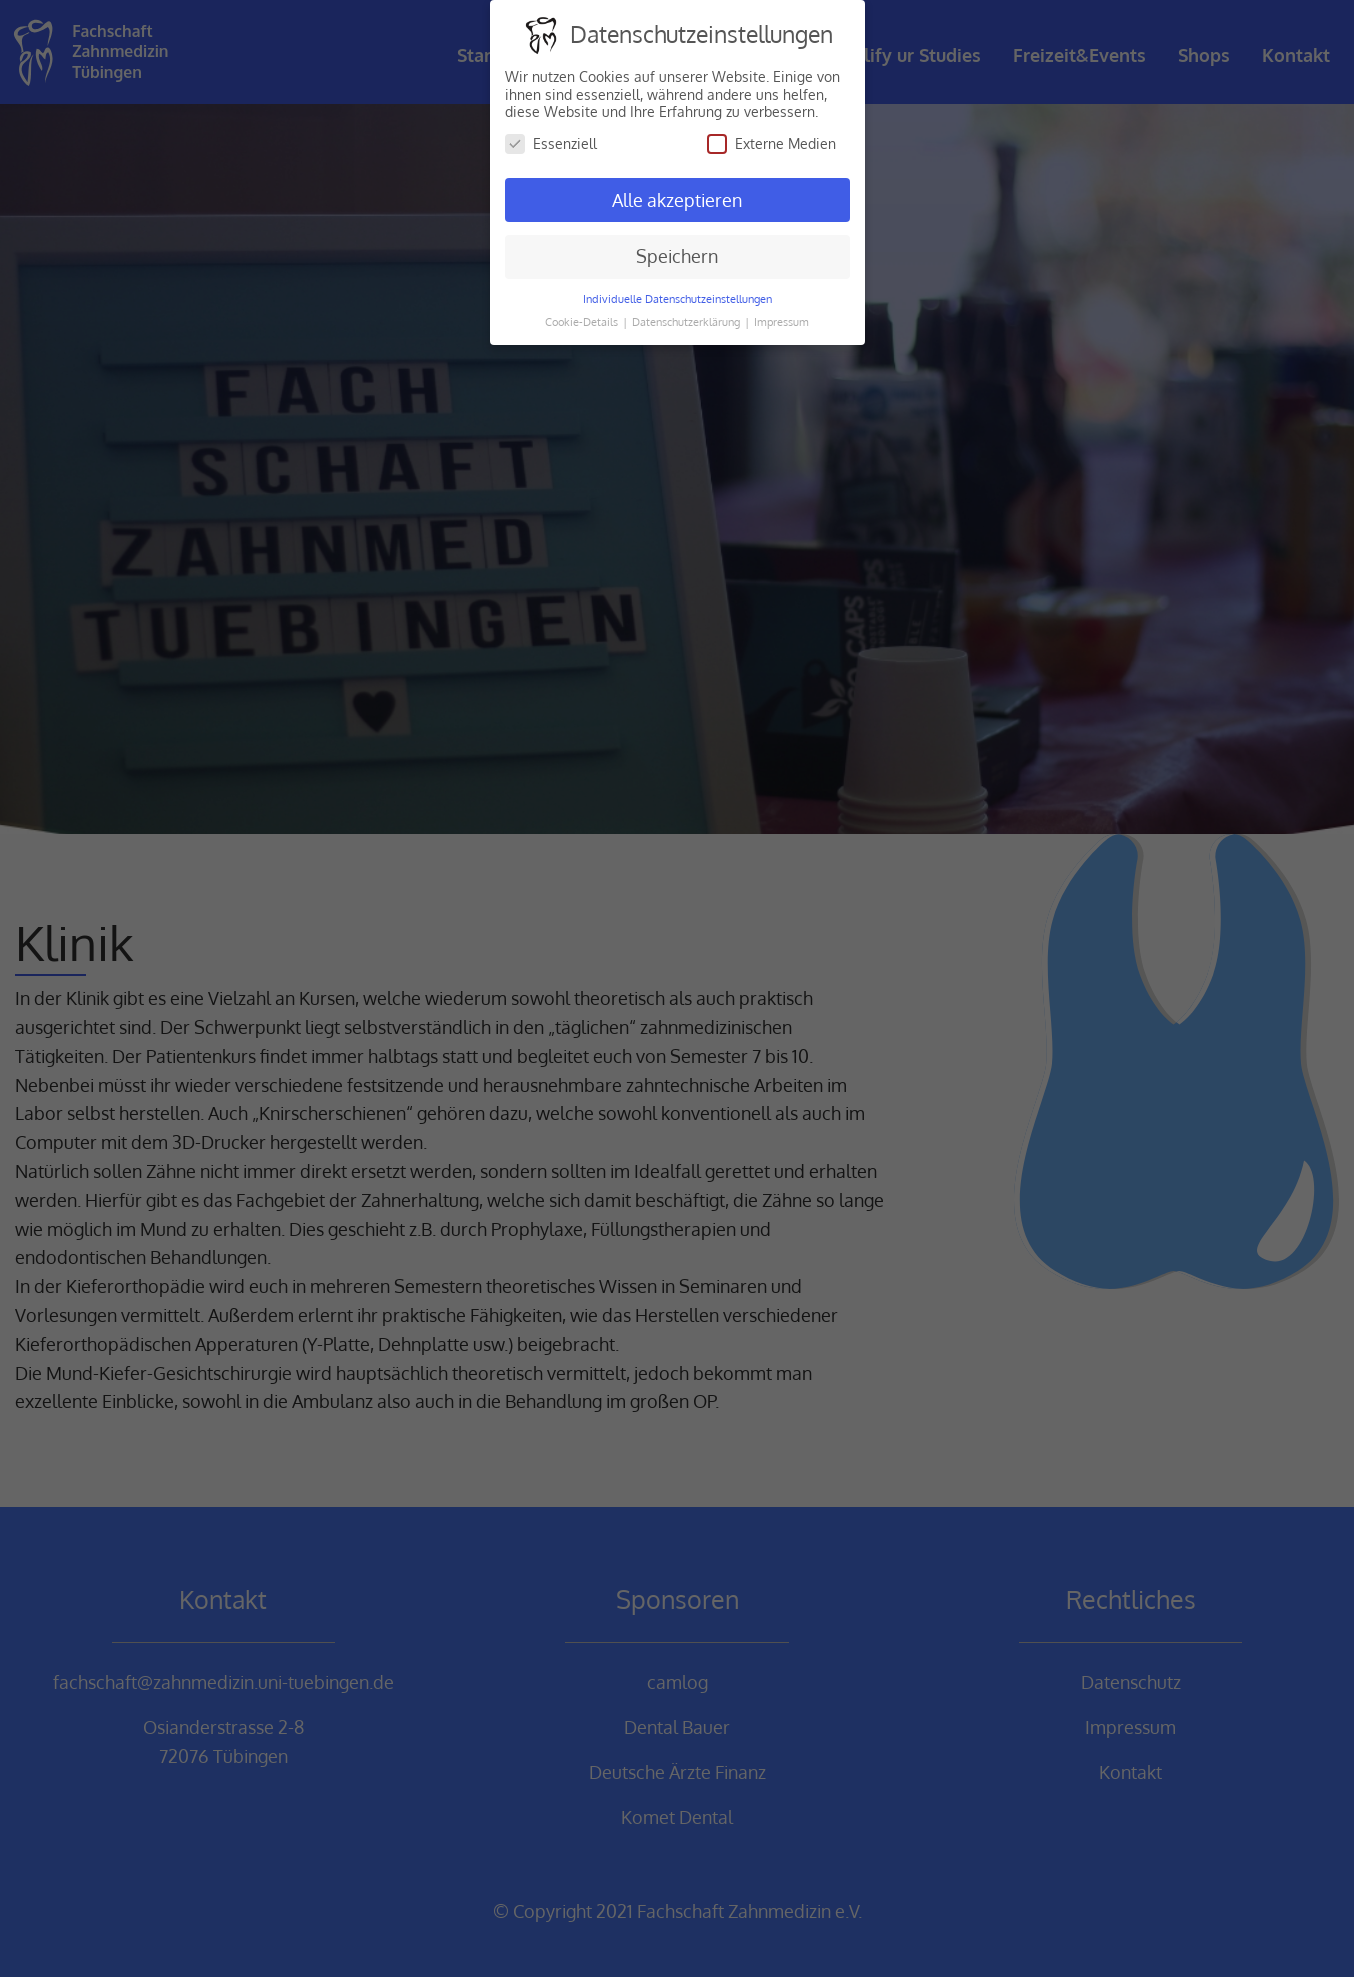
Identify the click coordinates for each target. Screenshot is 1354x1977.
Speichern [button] (677, 256)
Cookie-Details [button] (583, 321)
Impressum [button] (781, 321)
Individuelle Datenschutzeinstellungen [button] (677, 298)
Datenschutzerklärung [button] (687, 321)
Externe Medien (771, 143)
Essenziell (551, 143)
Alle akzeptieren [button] (677, 200)
